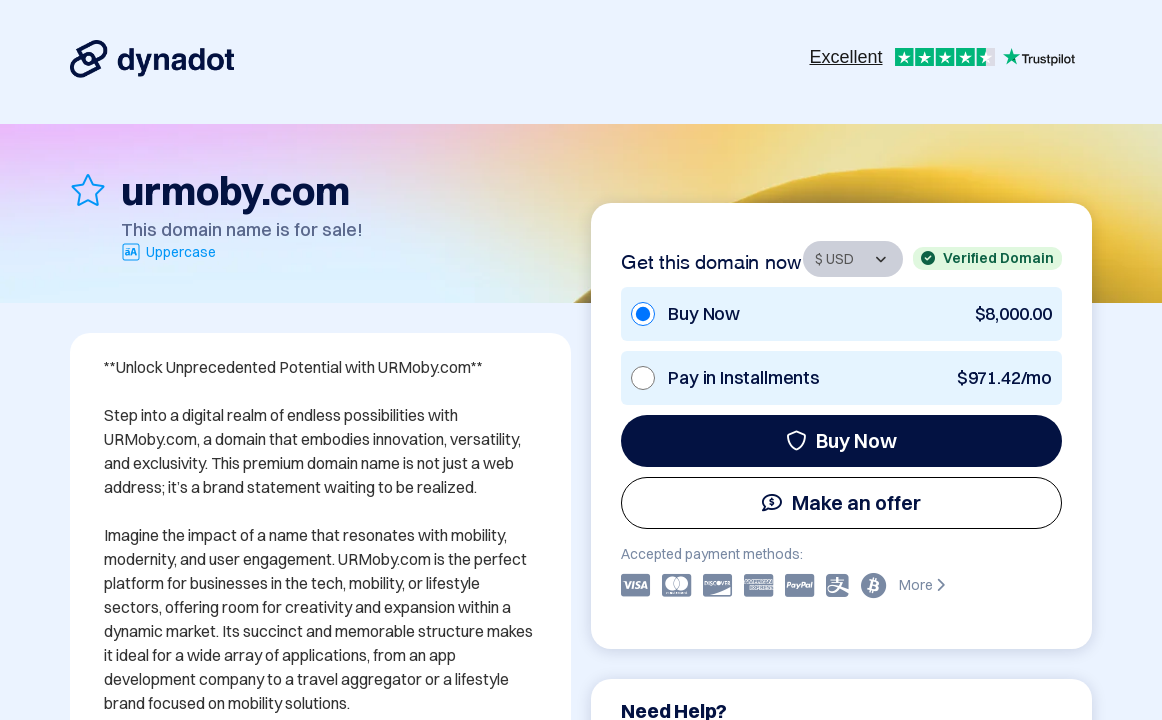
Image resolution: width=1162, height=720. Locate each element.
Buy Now (841, 440)
